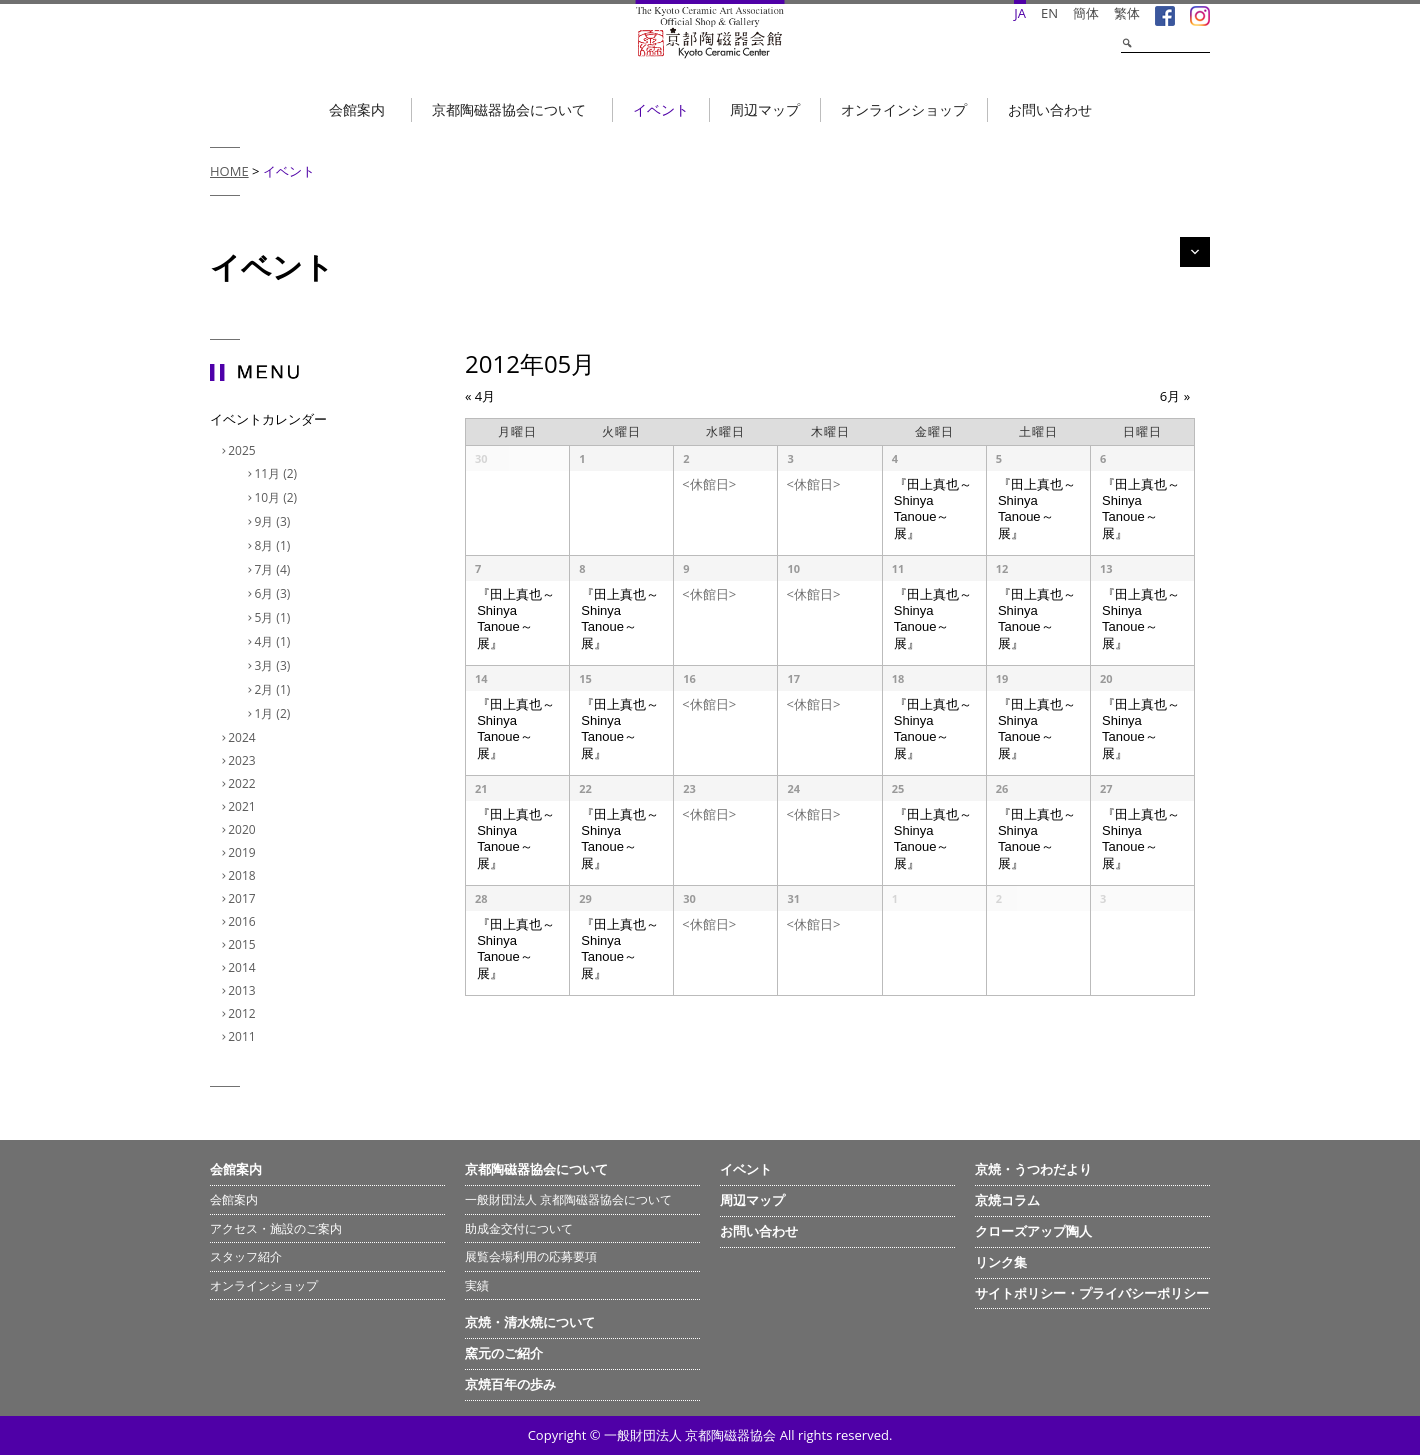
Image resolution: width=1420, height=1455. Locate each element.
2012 (244, 1013)
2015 (244, 944)
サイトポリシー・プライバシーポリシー (1092, 1293)
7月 (274, 569)
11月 (278, 473)
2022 (244, 783)
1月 (274, 713)
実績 (477, 1285)
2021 (244, 806)
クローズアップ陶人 (1033, 1231)
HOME (229, 171)
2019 (244, 852)
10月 (278, 497)
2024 (244, 737)
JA (1020, 13)
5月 (274, 617)
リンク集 (1001, 1262)
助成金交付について (519, 1228)
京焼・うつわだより (1033, 1169)
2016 (244, 921)
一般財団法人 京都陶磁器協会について (568, 1199)
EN (1049, 13)
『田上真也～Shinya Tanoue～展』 (933, 509)
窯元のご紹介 (504, 1353)
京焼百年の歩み (510, 1384)
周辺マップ (765, 109)
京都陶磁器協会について (509, 109)
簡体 (1086, 13)
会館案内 (357, 109)
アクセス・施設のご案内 (276, 1228)
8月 (274, 545)
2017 (244, 898)
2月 (274, 689)
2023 (244, 760)
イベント (661, 109)
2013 (244, 990)
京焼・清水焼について (530, 1322)
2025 (244, 450)
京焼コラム (1007, 1200)
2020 (244, 829)
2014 (244, 967)
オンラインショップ (904, 109)
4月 (274, 641)
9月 (274, 521)
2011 (244, 1036)
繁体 (1127, 13)
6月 (274, 593)
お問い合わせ (1050, 109)
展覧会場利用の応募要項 (531, 1256)
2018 (244, 875)
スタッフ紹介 (246, 1256)
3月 (274, 665)
